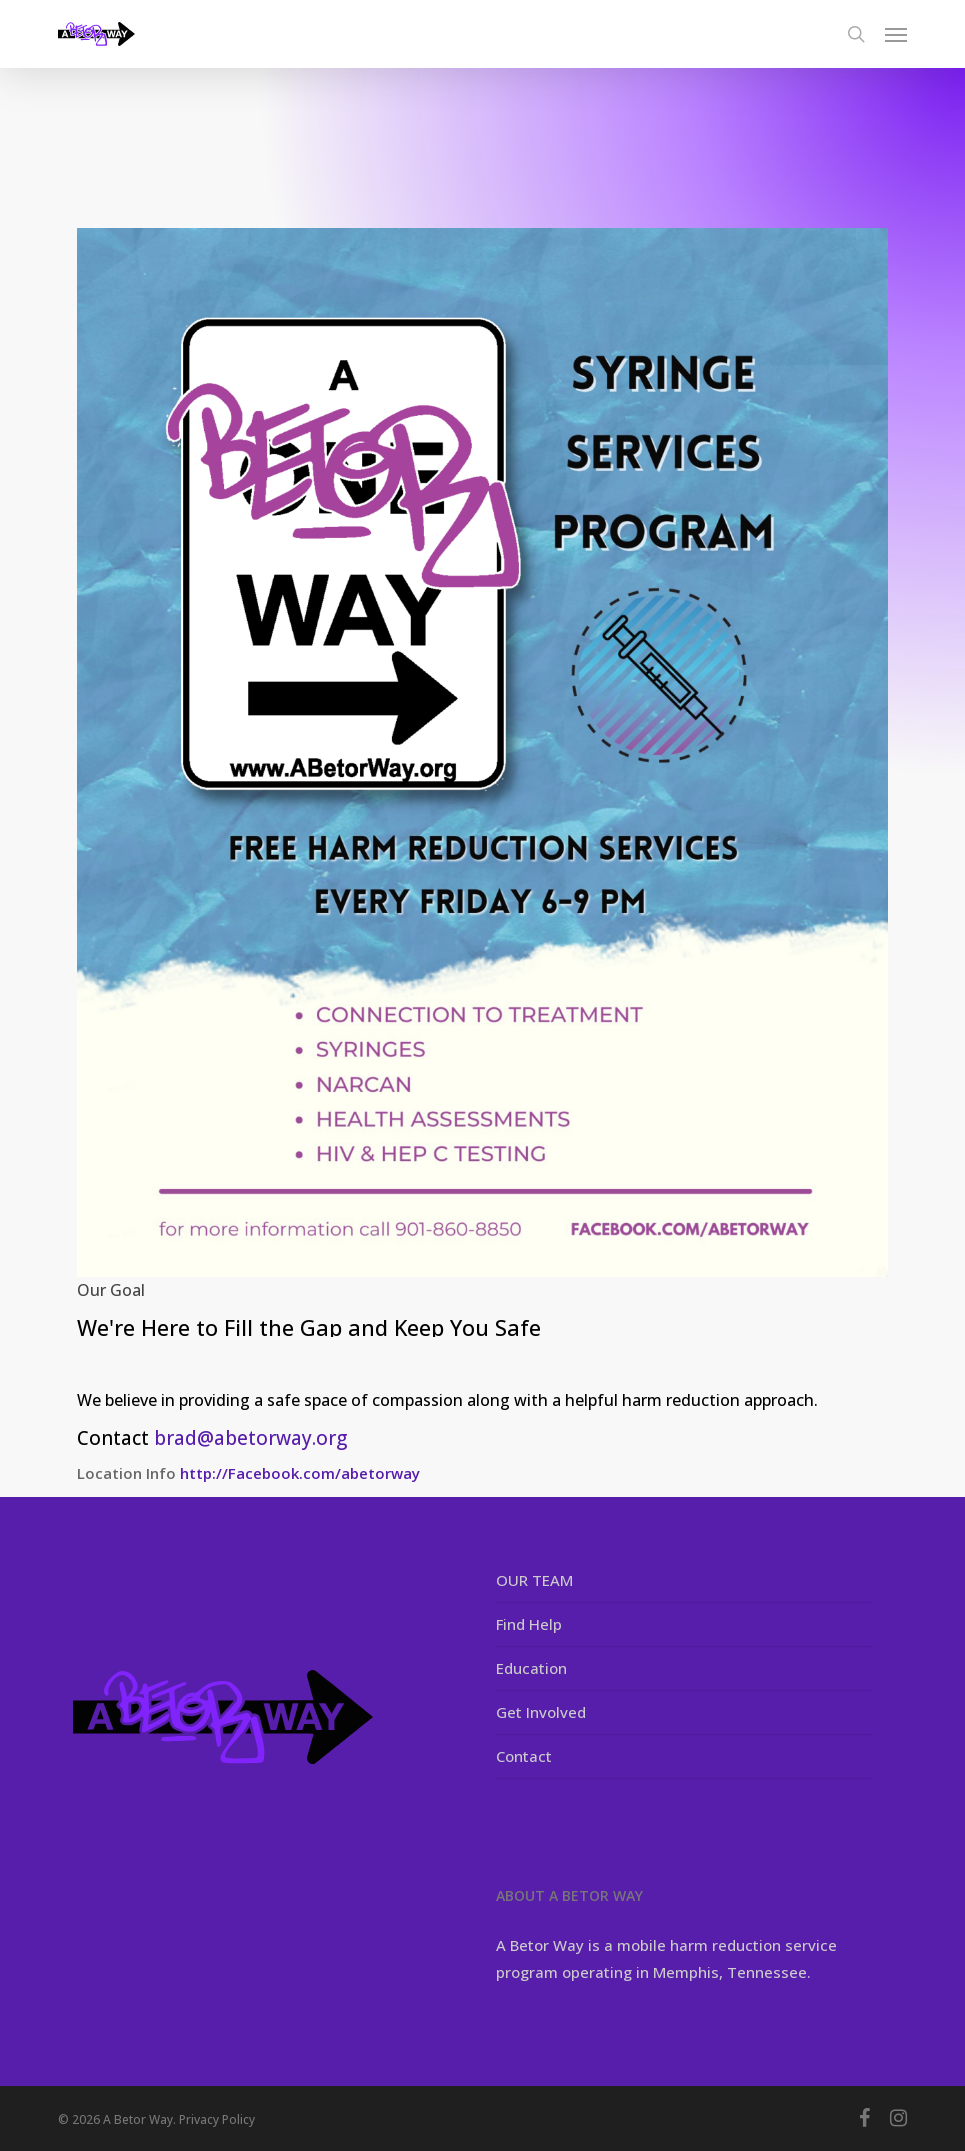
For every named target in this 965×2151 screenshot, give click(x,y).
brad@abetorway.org (250, 1438)
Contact (524, 1756)
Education (531, 1668)
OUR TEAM (534, 1580)
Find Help (529, 1624)
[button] (896, 34)
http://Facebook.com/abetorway (300, 1473)
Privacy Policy (217, 2119)
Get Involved (541, 1712)
